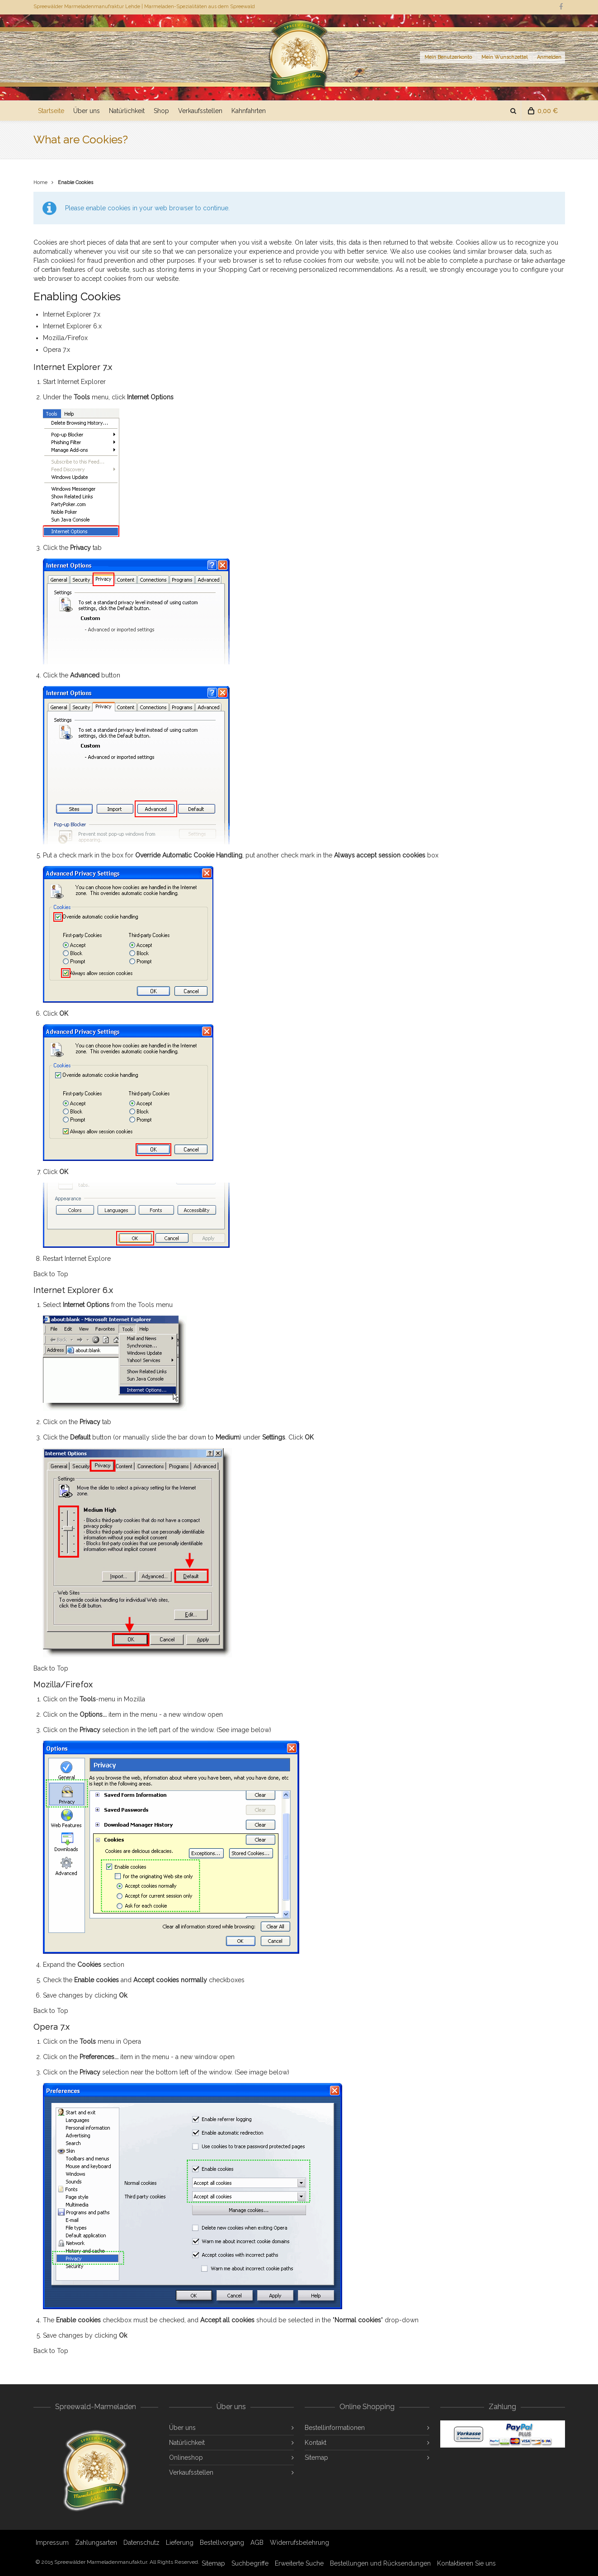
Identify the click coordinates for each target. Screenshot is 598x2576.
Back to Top (50, 1274)
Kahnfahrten (248, 110)
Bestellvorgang (222, 2542)
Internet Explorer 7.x (71, 314)
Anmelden (549, 57)
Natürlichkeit (127, 110)
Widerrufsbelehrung (299, 2542)
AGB (257, 2542)
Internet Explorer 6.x (72, 326)
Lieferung (179, 2542)
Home (40, 182)
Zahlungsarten (96, 2542)
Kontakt (315, 2442)
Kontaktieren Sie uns (466, 2563)
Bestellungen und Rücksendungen (380, 2563)
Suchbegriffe (249, 2563)
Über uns (86, 110)
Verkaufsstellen (200, 110)
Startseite (51, 110)
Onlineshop (186, 2457)
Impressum (52, 2542)
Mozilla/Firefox (65, 337)
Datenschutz (141, 2542)
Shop (161, 110)
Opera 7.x (56, 349)
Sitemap (316, 2457)
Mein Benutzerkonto (448, 57)
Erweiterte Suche (299, 2563)
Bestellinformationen (335, 2427)
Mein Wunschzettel (504, 57)
